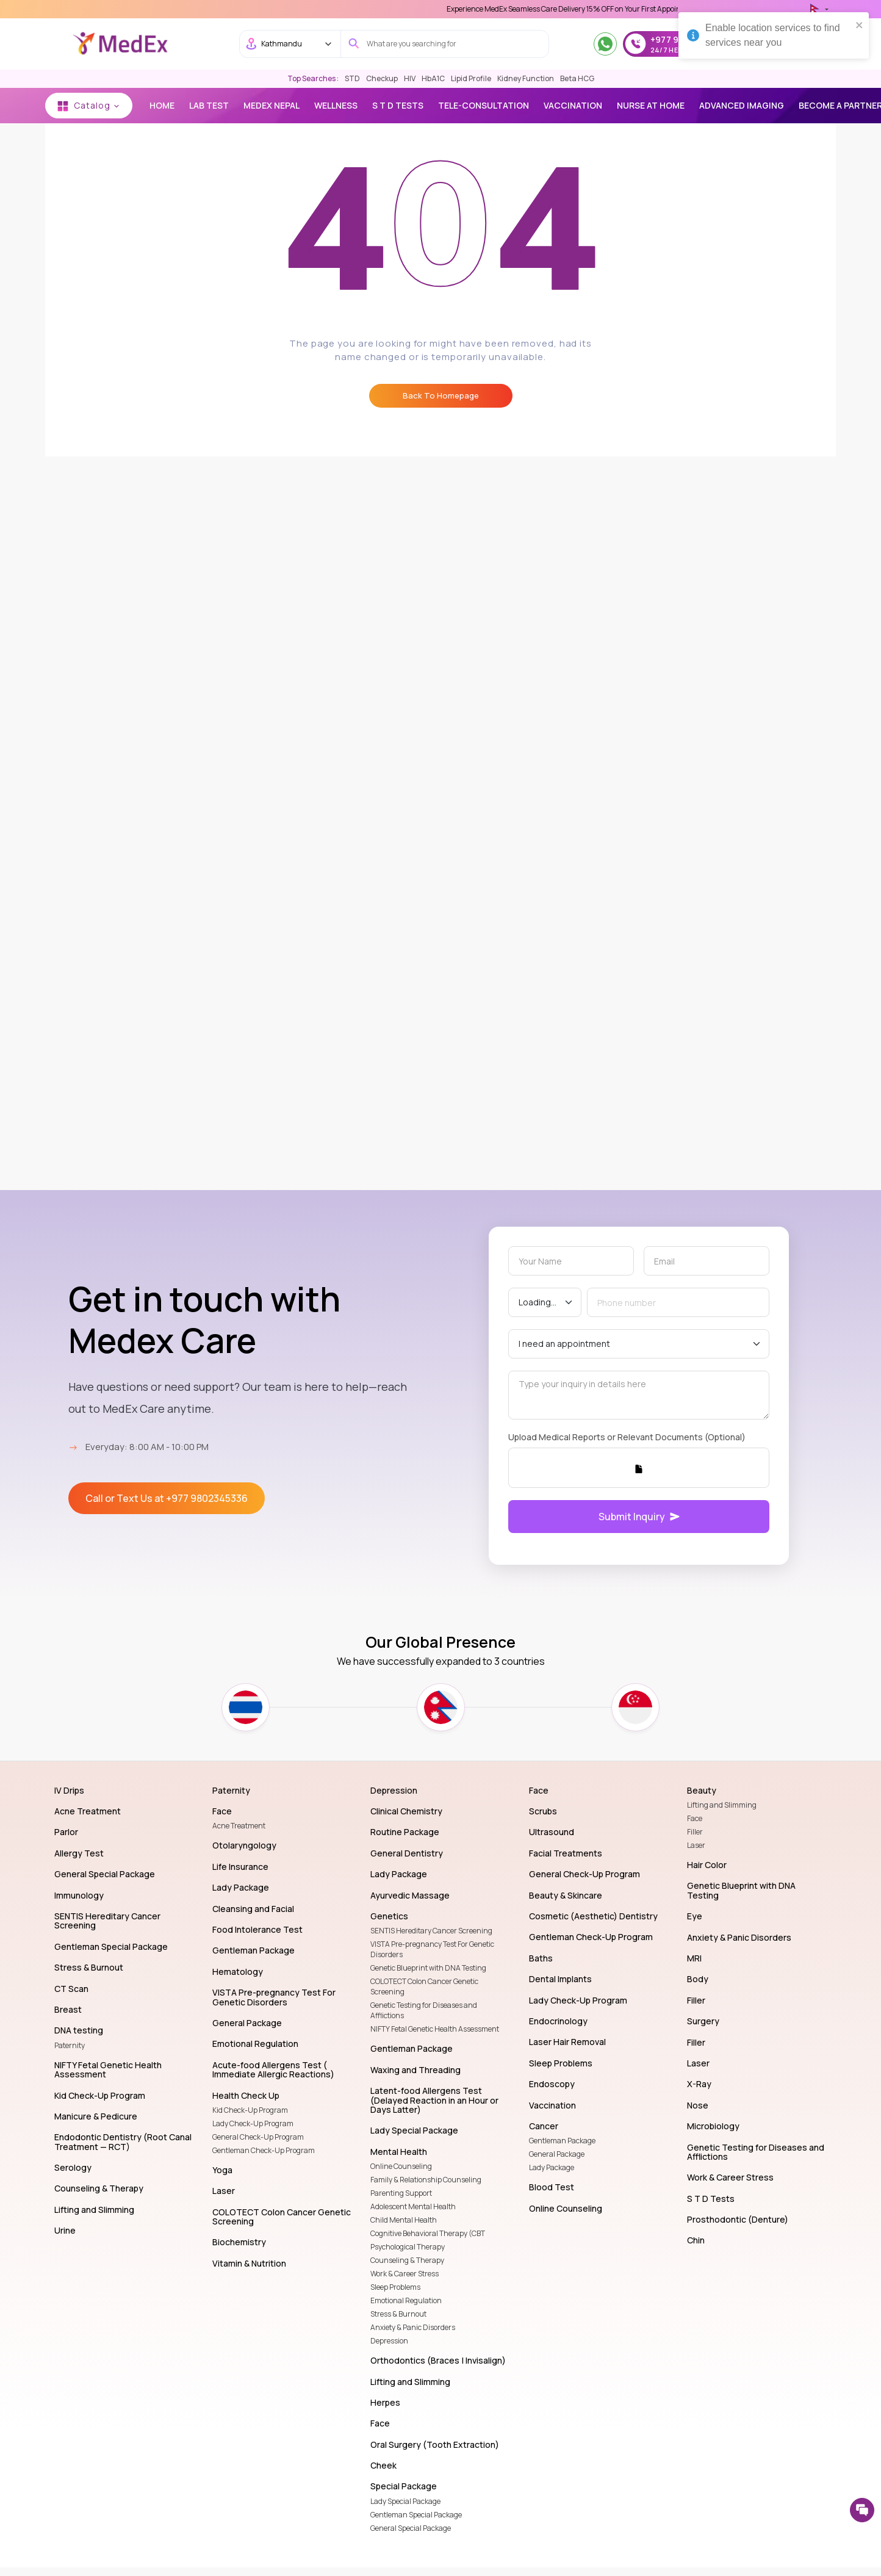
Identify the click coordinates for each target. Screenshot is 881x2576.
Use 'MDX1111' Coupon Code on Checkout (517, 9)
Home (161, 105)
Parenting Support (401, 2193)
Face (694, 1818)
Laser (696, 1845)
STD (352, 78)
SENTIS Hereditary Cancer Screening (431, 1930)
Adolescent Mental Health (413, 2206)
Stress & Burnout (398, 2314)
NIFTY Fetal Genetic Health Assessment (434, 2029)
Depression (389, 2341)
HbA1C (433, 78)
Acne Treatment (238, 1825)
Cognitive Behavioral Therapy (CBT (427, 2233)
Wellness (336, 105)
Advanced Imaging (741, 105)
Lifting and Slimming (722, 1805)
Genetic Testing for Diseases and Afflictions (423, 2010)
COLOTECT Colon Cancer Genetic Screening (424, 1986)
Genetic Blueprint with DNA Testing (428, 1968)
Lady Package (551, 2167)
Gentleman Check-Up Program (263, 2150)
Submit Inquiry (639, 1516)
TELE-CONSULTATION (483, 105)
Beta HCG (577, 78)
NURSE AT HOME (651, 105)
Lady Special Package (405, 2501)
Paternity (69, 2045)
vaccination (573, 105)
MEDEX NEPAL (271, 105)
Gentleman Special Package (416, 2514)
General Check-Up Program (258, 2137)
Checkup (382, 78)
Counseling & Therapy (407, 2260)
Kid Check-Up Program (250, 2110)
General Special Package (410, 2528)
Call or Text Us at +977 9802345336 (166, 1498)
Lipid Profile (471, 78)
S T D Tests (397, 105)
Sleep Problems (395, 2287)
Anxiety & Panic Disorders (412, 2327)
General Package (556, 2154)
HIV (409, 78)
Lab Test (209, 105)
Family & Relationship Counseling (425, 2179)
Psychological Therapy (407, 2247)
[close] (859, 24)
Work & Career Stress (404, 2273)
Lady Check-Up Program (252, 2123)
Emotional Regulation (406, 2300)
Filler (695, 1832)
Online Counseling (401, 2166)
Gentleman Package (562, 2140)
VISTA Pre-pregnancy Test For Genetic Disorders (432, 1949)
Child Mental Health (403, 2220)
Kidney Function (525, 78)
